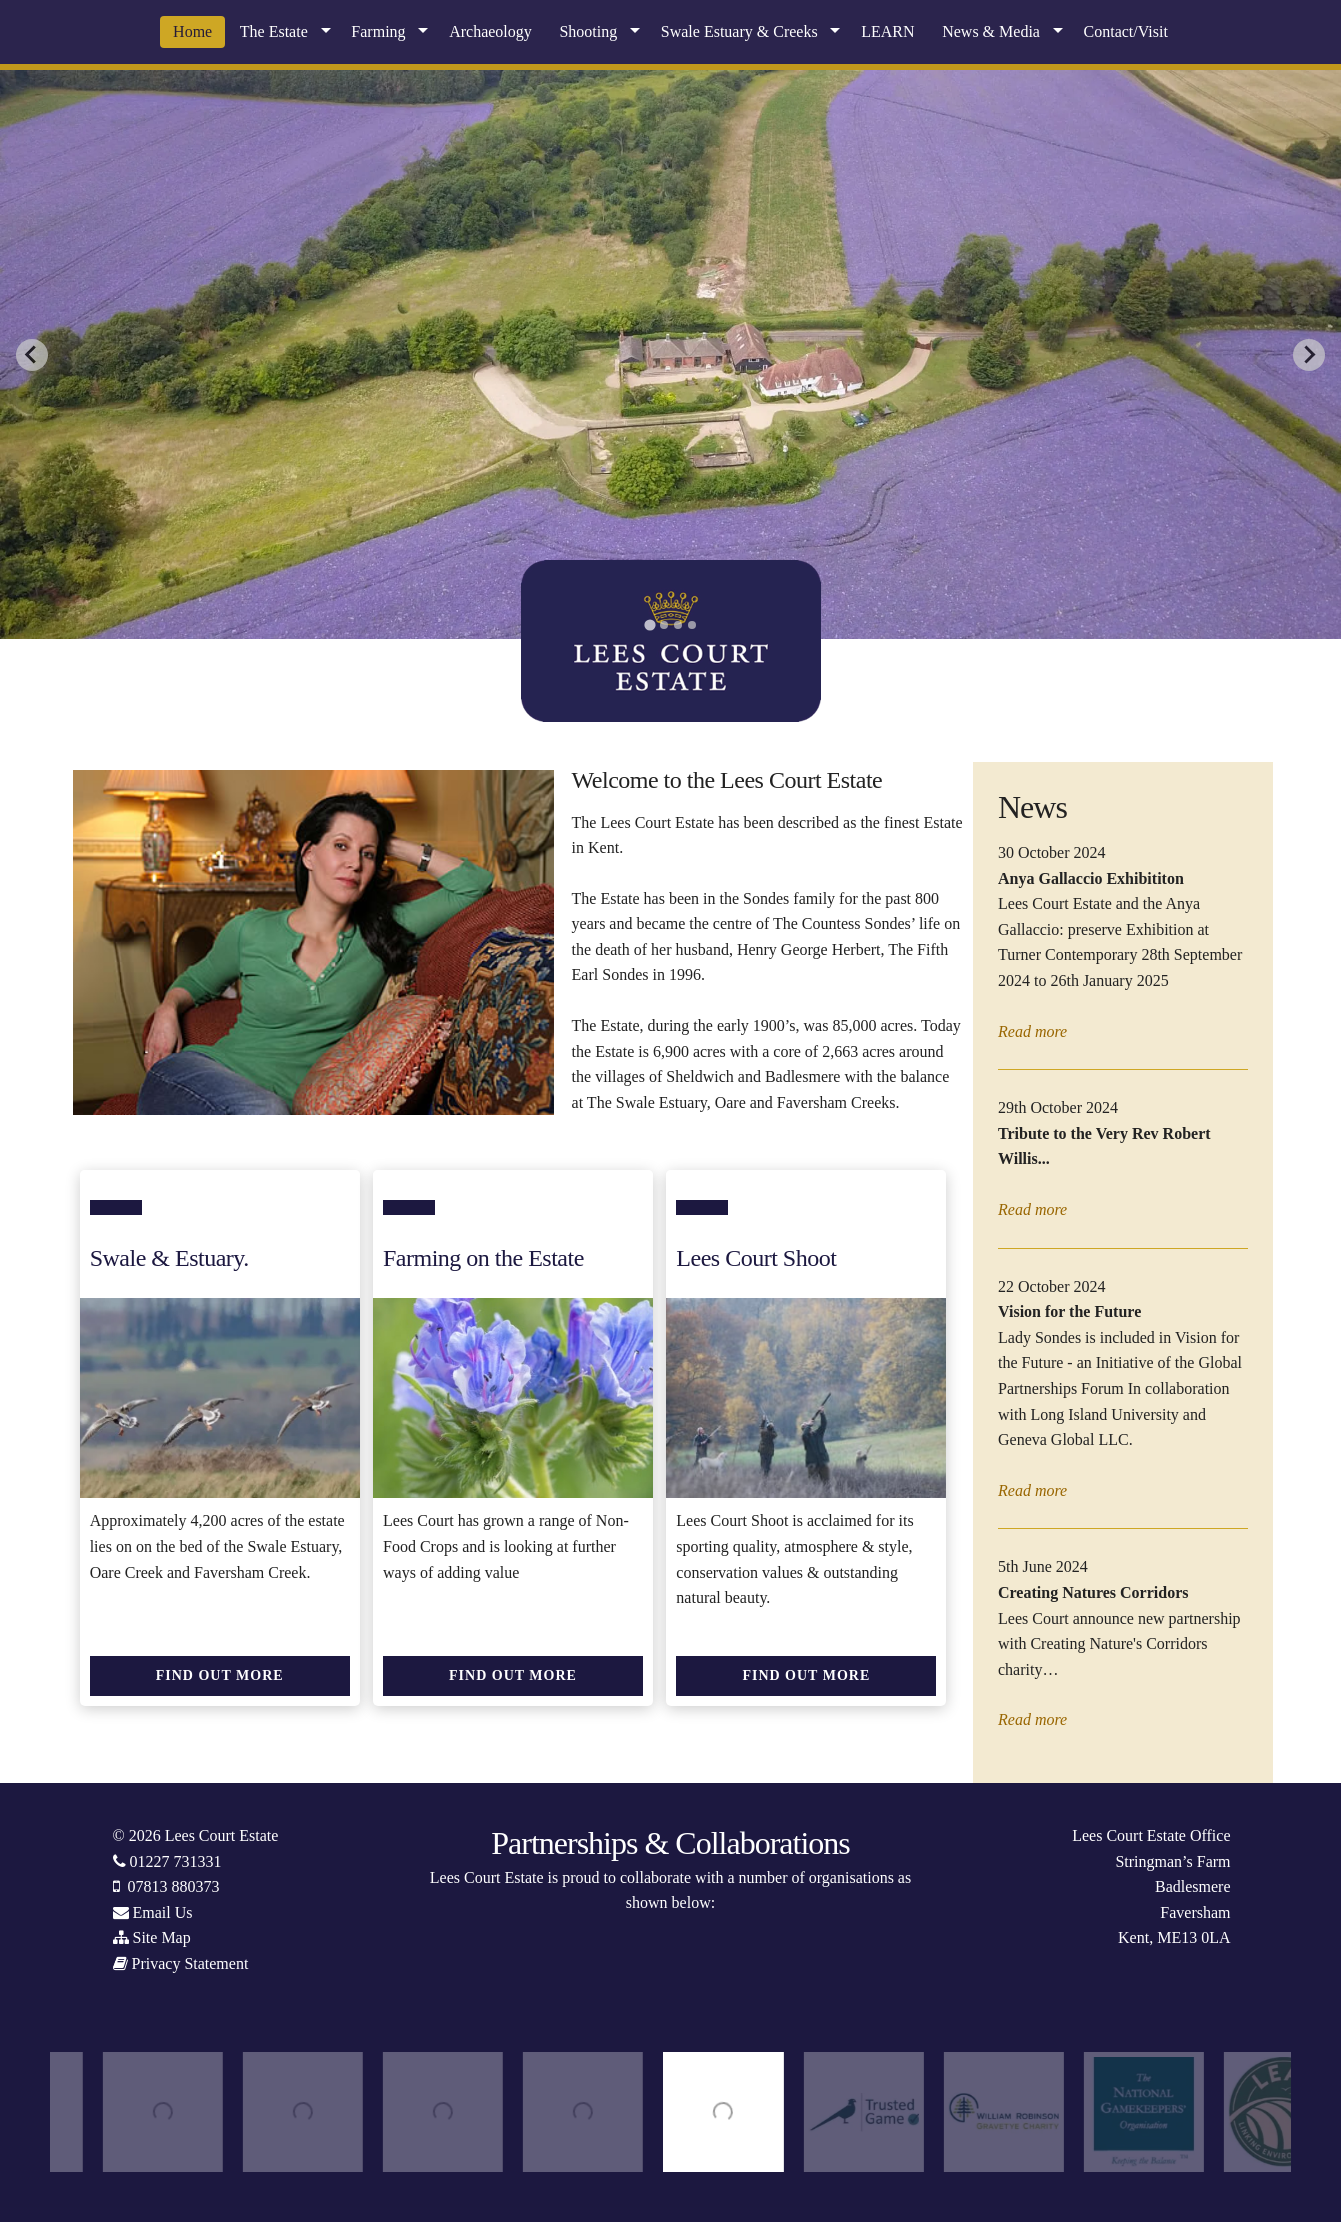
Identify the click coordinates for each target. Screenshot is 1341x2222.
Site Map (162, 1937)
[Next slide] (1309, 355)
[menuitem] (192, 32)
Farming (378, 31)
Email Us (163, 1912)
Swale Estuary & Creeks (739, 31)
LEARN (887, 31)
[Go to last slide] (32, 355)
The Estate (274, 31)
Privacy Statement (190, 1963)
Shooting (588, 31)
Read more (1032, 1031)
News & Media (991, 31)
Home (192, 31)
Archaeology (490, 31)
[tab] (649, 624)
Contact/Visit (1126, 31)
